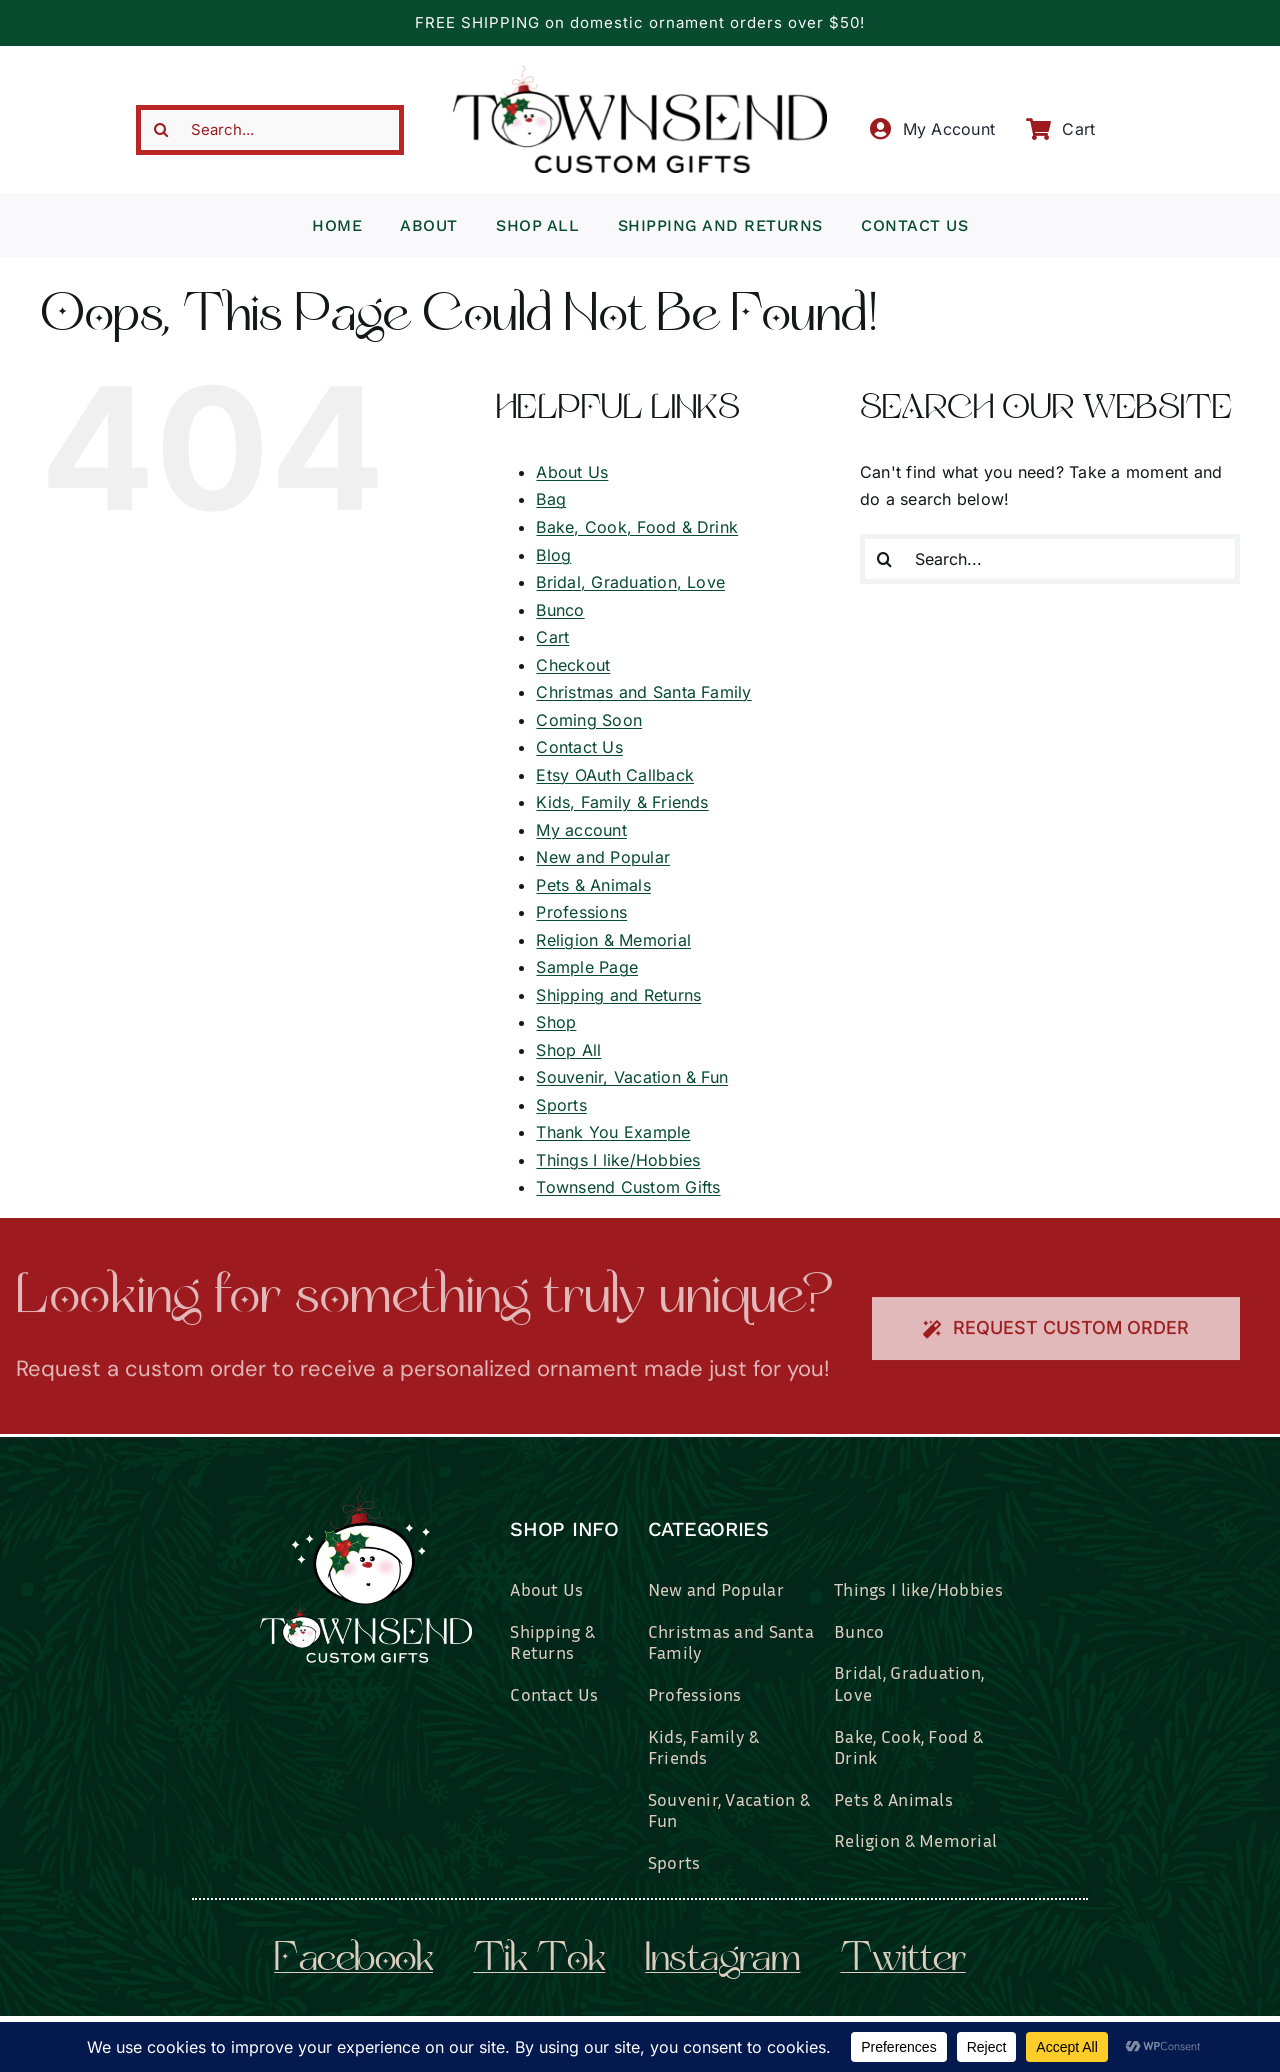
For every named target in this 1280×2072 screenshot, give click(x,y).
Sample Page (587, 967)
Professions (581, 912)
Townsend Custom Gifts (628, 1187)
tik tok (539, 1961)
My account (581, 830)
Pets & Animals (593, 885)
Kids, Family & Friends (622, 802)
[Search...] (270, 130)
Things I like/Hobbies (618, 1160)
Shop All (568, 1050)
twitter (902, 1961)
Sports (561, 1105)
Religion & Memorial (613, 940)
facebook (353, 1961)
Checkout (573, 665)
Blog (553, 555)
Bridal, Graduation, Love (630, 582)
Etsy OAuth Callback (615, 775)
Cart (552, 637)
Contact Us (579, 747)
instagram (722, 1961)
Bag (551, 499)
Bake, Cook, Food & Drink (637, 527)
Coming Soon (589, 720)
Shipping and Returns (618, 995)
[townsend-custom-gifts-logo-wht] (366, 1494)
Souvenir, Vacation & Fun (632, 1077)
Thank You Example (613, 1132)
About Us (572, 472)
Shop (556, 1022)
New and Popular (603, 857)
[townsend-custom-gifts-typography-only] (640, 74)
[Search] (161, 130)
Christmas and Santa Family (643, 692)
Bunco (560, 610)
